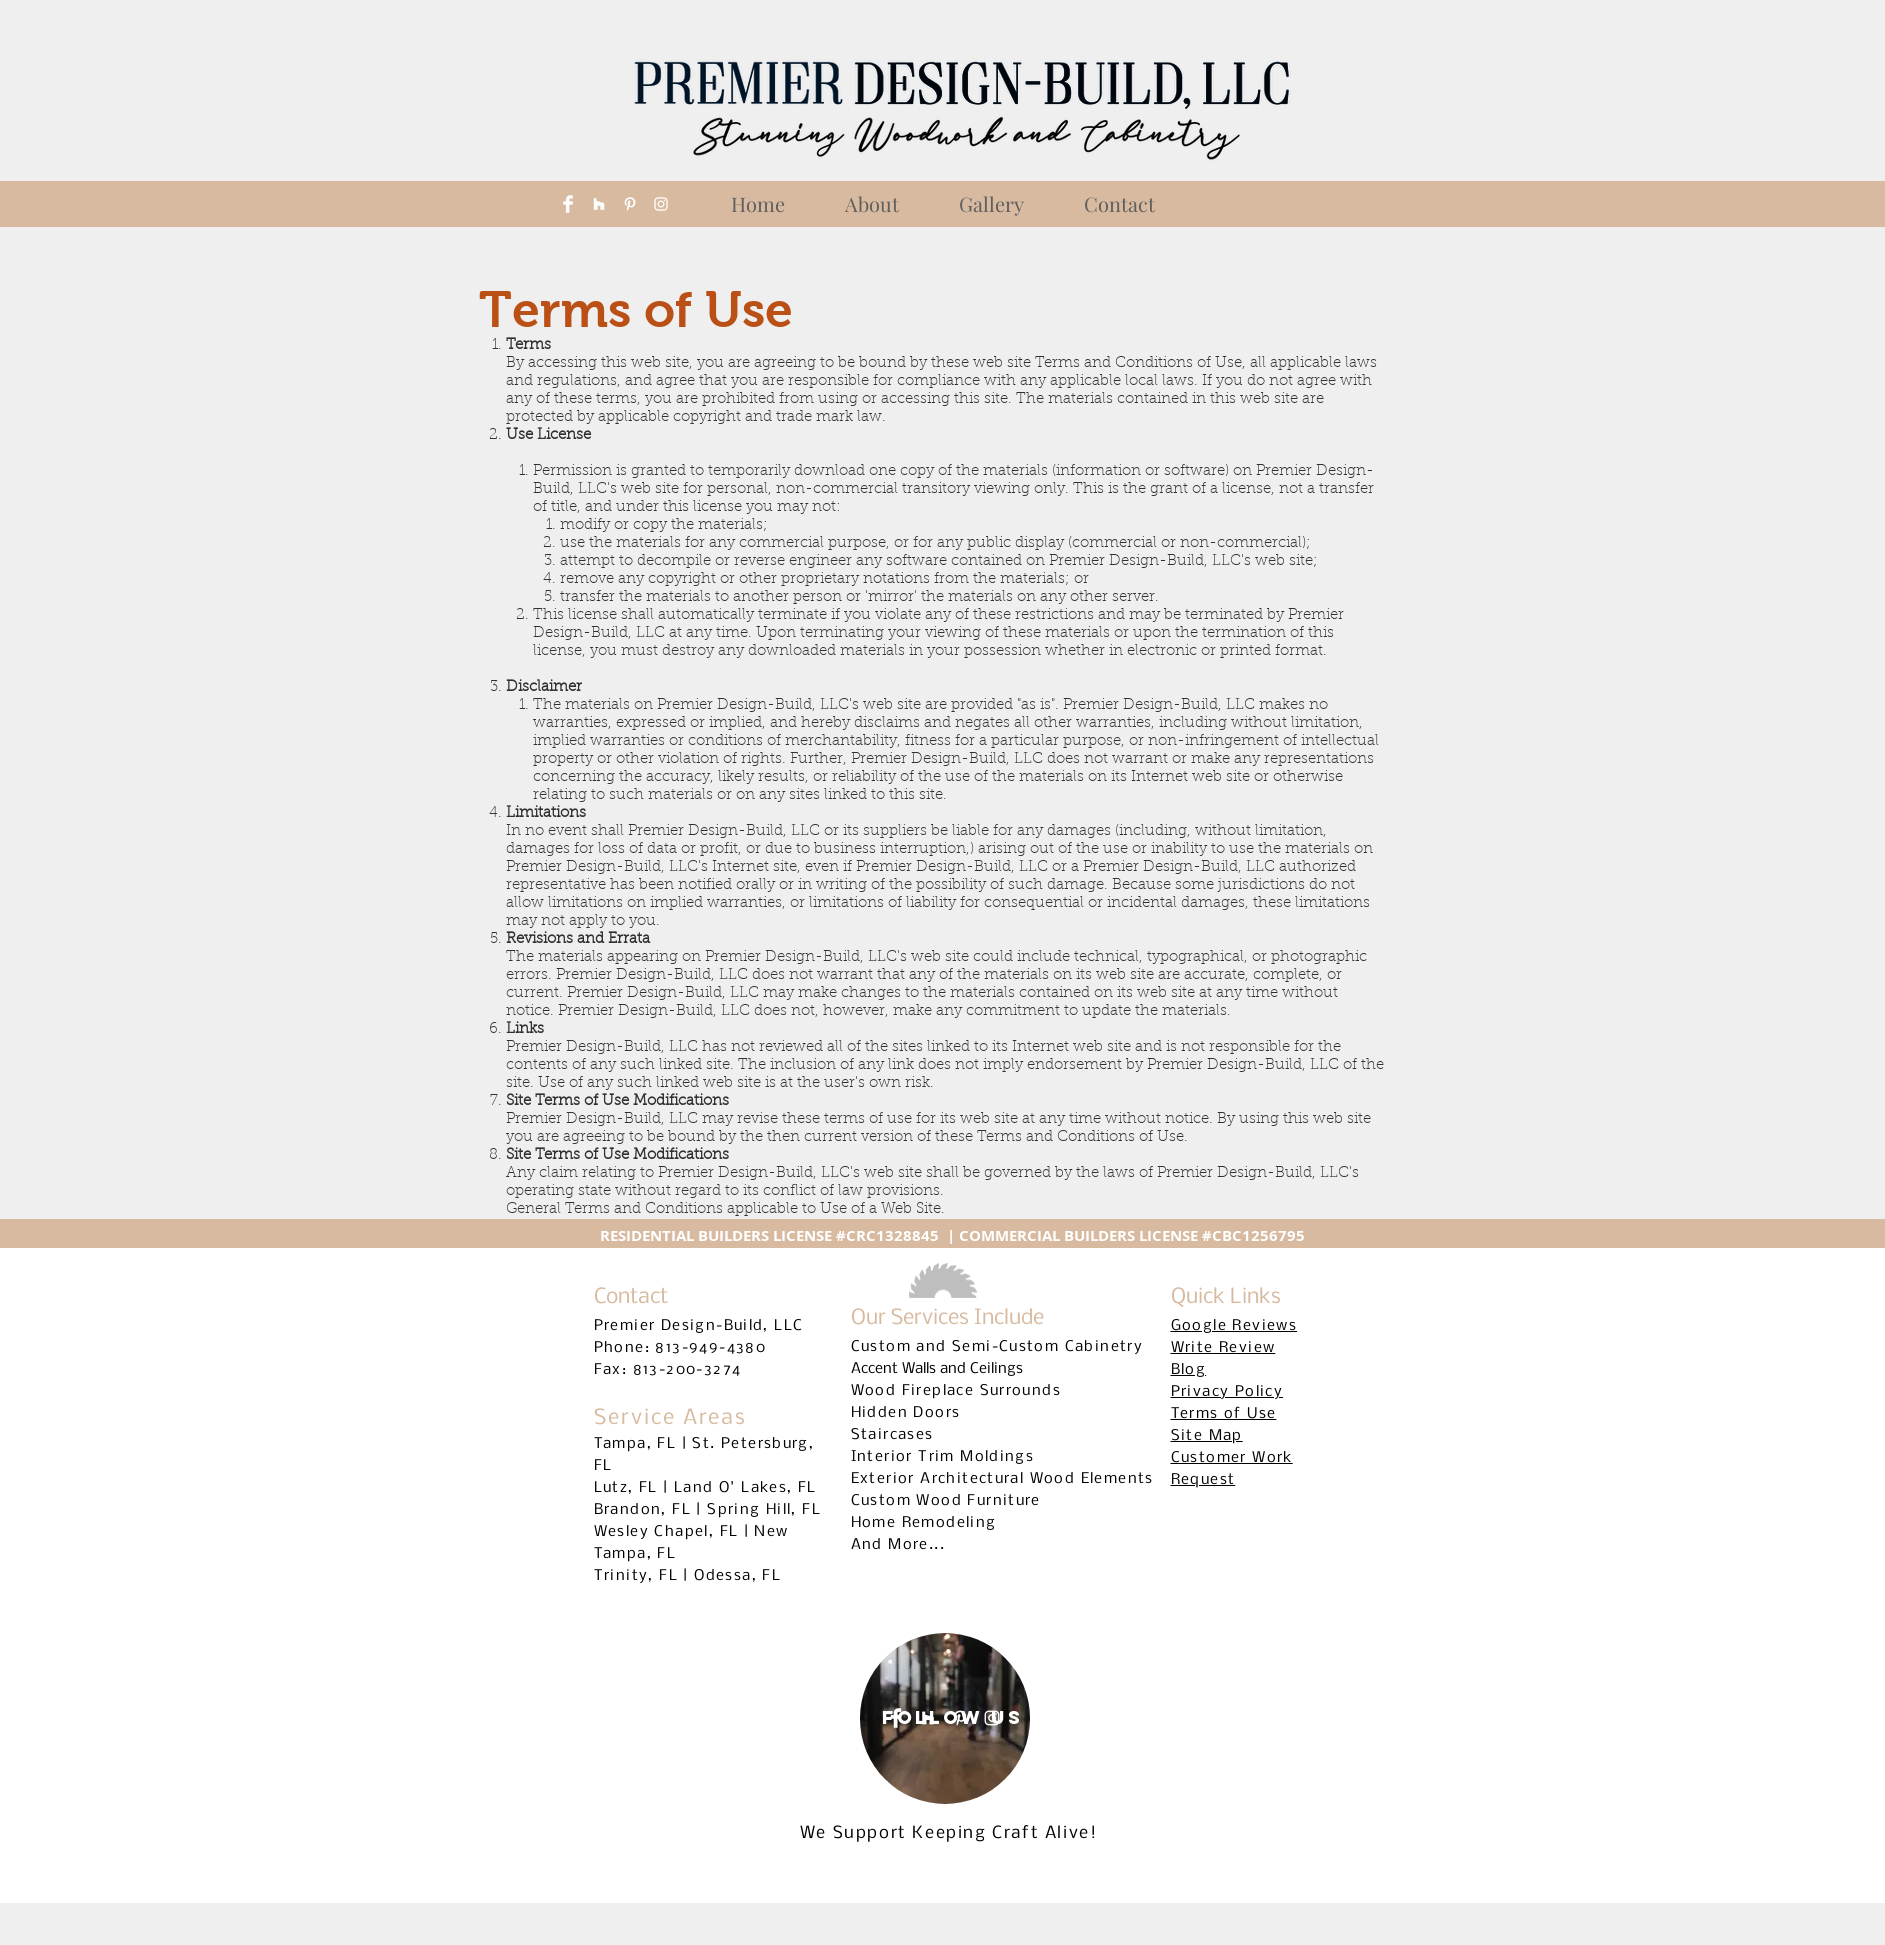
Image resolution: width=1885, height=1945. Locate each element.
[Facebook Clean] (568, 204)
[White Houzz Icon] (599, 204)
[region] (945, 1718)
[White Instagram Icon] (661, 204)
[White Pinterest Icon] (630, 204)
